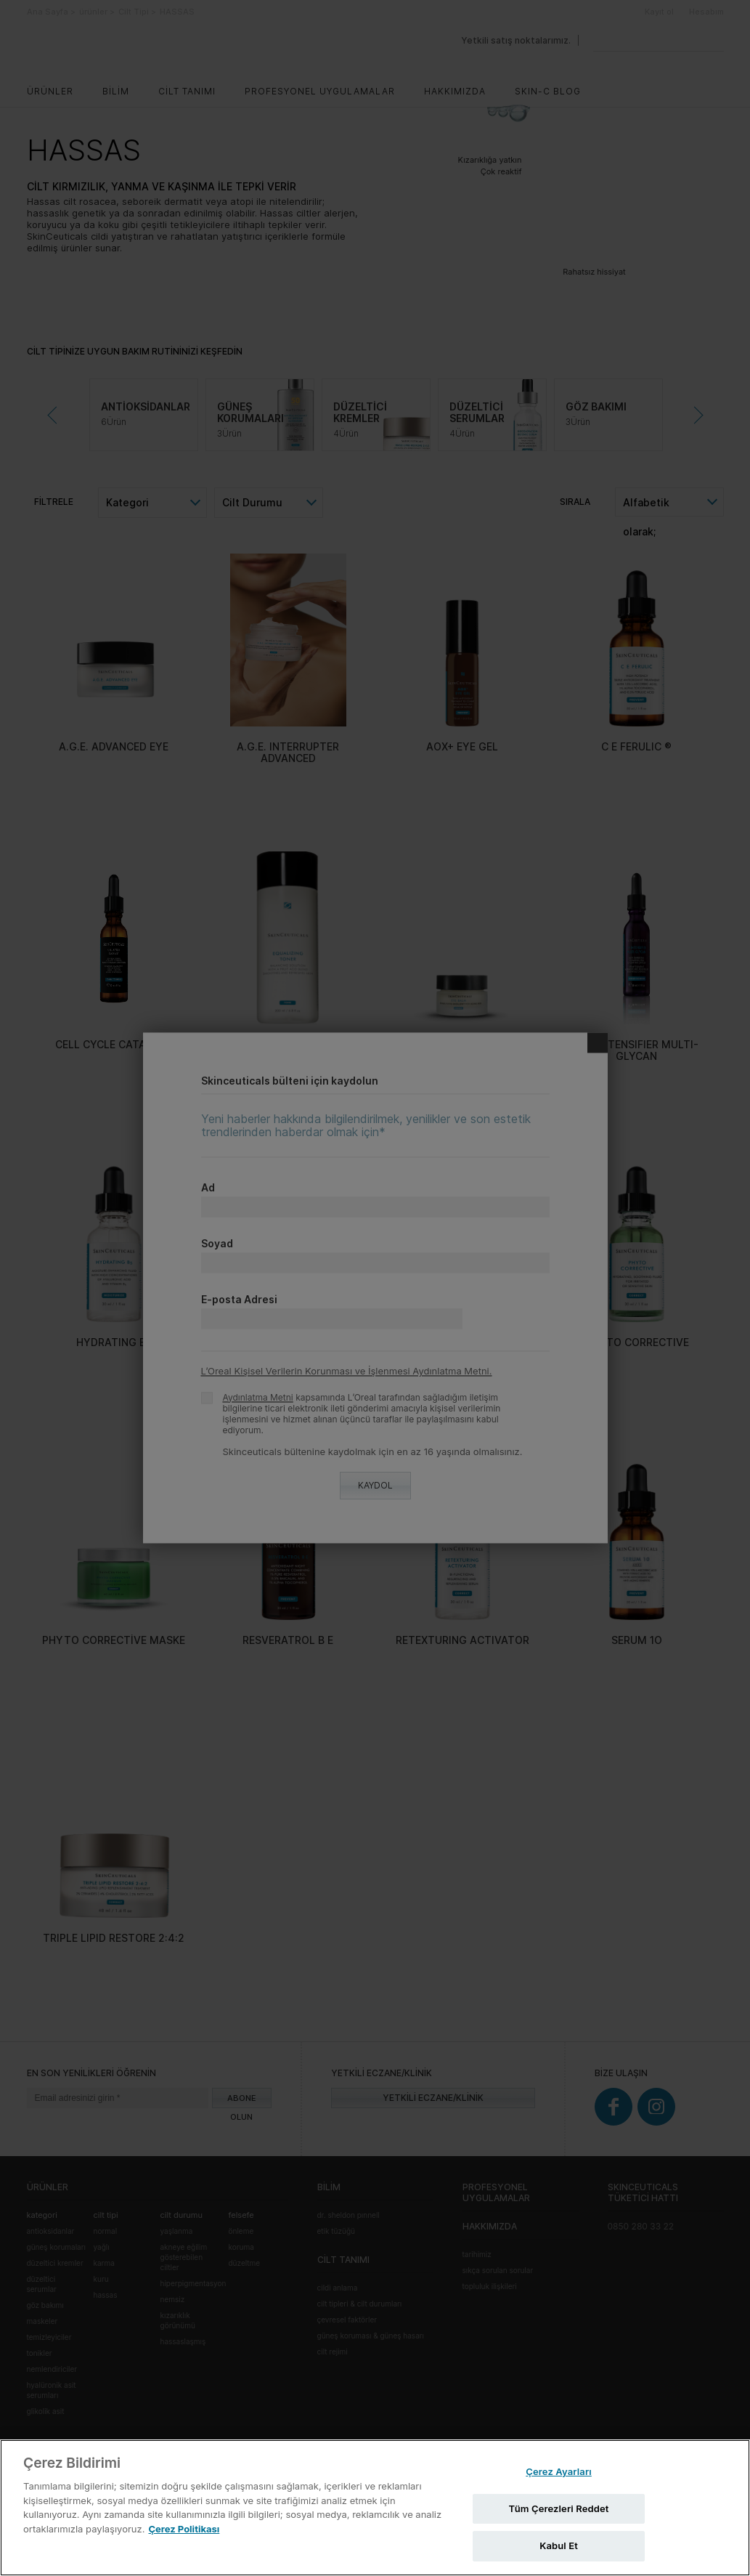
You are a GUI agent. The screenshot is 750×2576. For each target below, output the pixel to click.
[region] (375, 2507)
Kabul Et (558, 2545)
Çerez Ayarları (559, 2471)
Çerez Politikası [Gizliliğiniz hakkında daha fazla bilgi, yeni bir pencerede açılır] (183, 2529)
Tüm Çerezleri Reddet (559, 2508)
